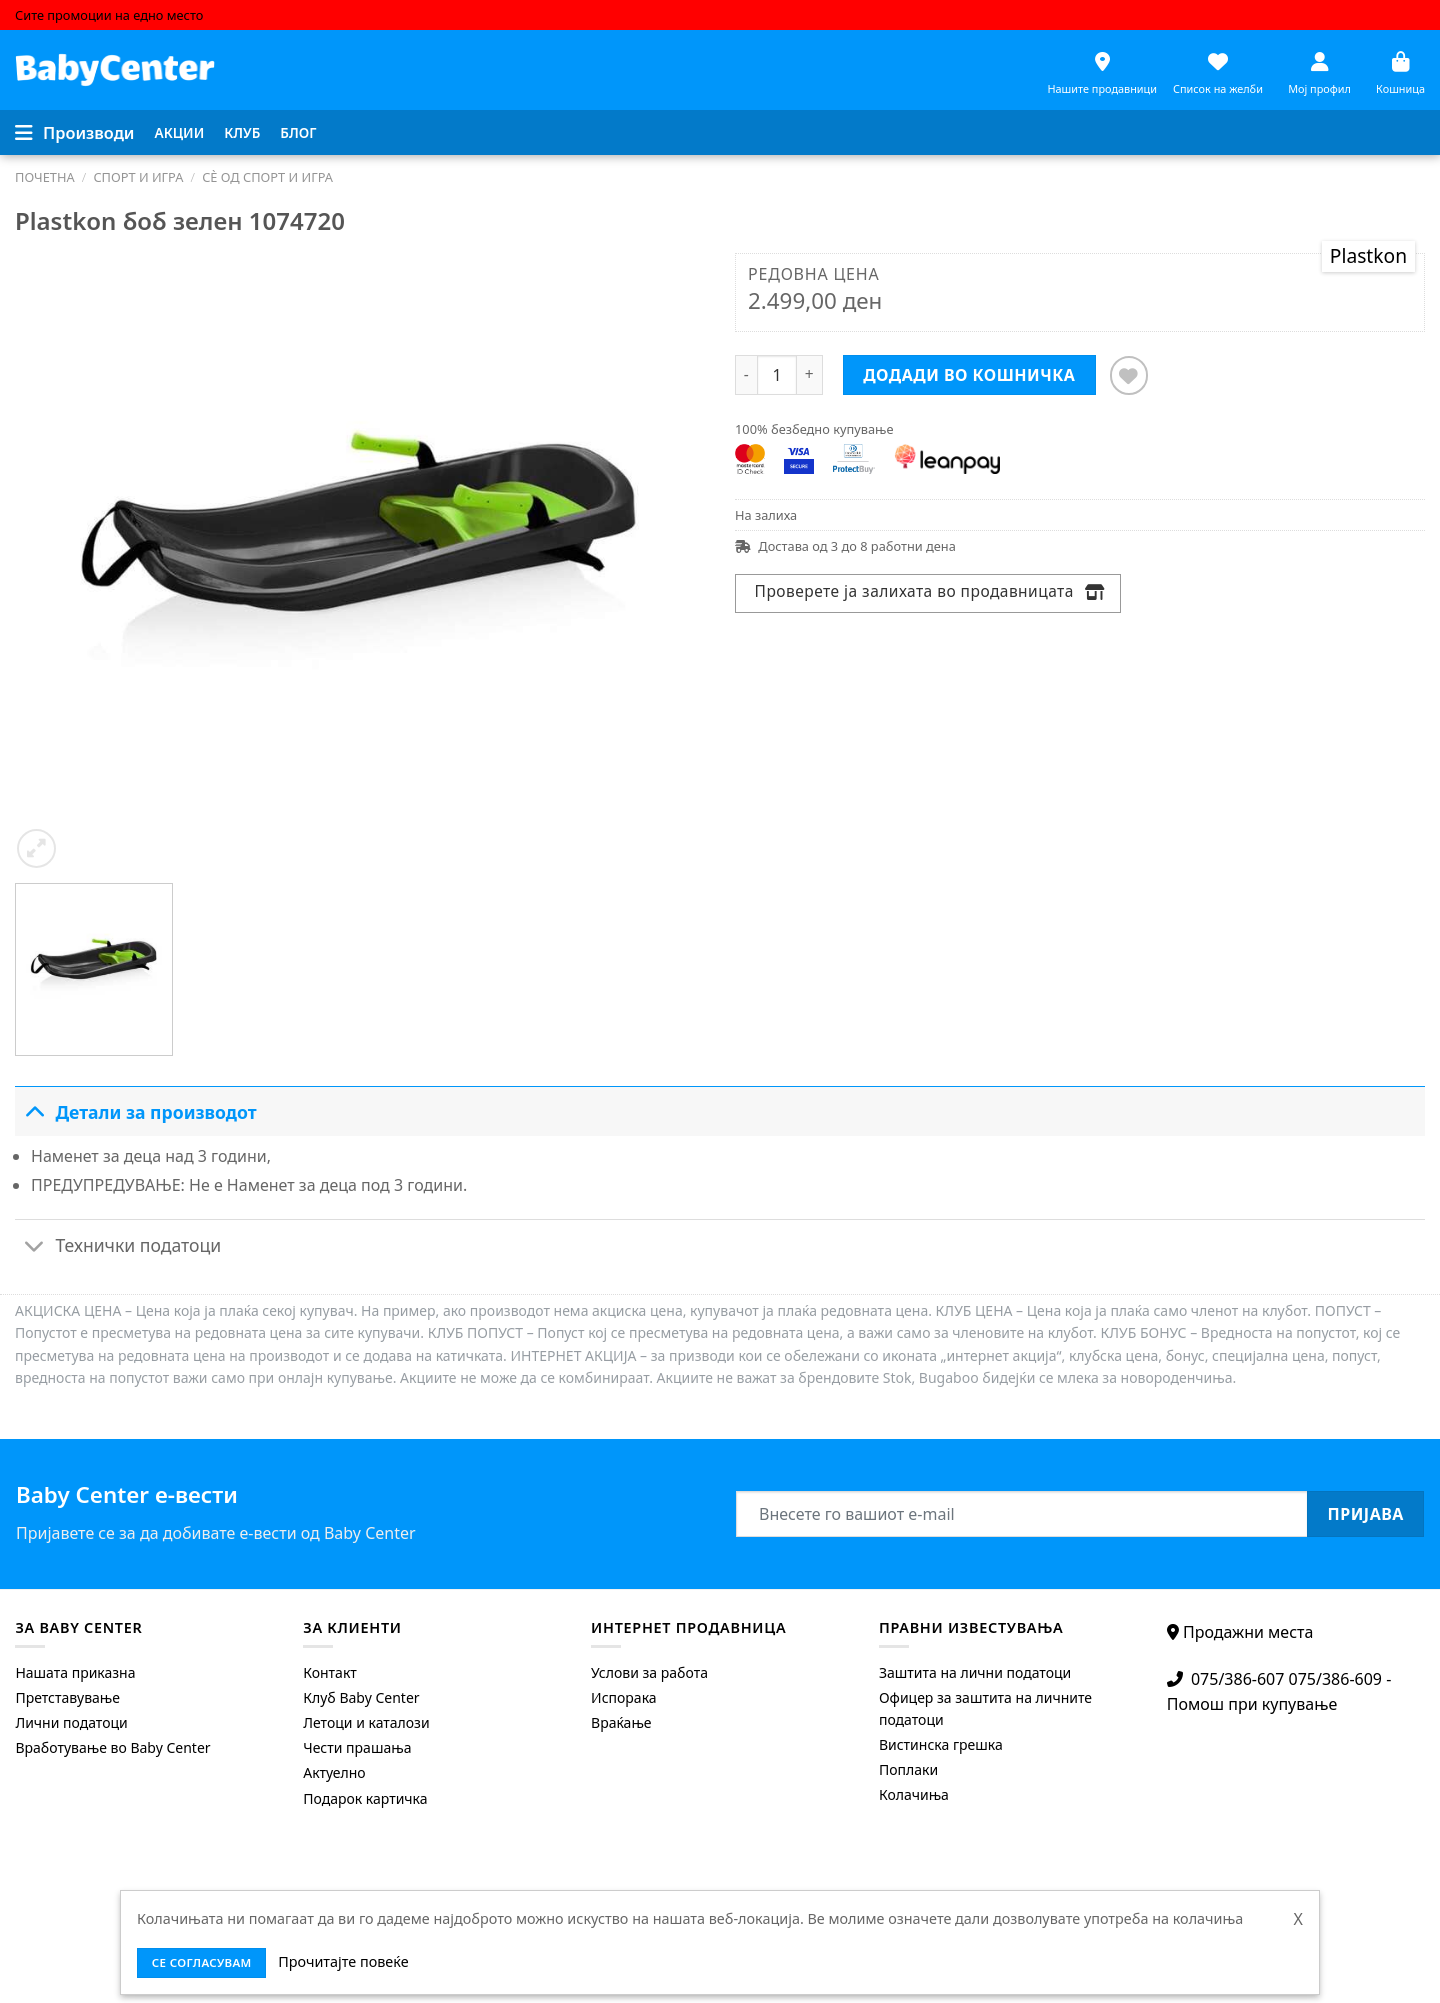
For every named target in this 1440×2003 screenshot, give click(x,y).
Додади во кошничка (969, 375)
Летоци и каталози (366, 1722)
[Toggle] (34, 1111)
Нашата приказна (75, 1672)
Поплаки (908, 1769)
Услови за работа (649, 1672)
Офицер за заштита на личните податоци (985, 1708)
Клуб (242, 132)
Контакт (330, 1672)
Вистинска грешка (941, 1744)
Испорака (624, 1697)
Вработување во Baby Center (112, 1747)
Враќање (621, 1722)
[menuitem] (180, 133)
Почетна (45, 177)
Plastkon (1368, 255)
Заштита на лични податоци (975, 1672)
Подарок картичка (365, 1798)
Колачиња (914, 1794)
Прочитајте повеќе (343, 1961)
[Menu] (75, 133)
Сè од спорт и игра (267, 177)
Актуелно (334, 1772)
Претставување (67, 1697)
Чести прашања (357, 1747)
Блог (298, 132)
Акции (180, 132)
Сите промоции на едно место (109, 15)
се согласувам (202, 1962)
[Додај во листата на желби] (1129, 375)
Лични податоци (71, 1722)
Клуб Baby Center (361, 1697)
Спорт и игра (138, 177)
